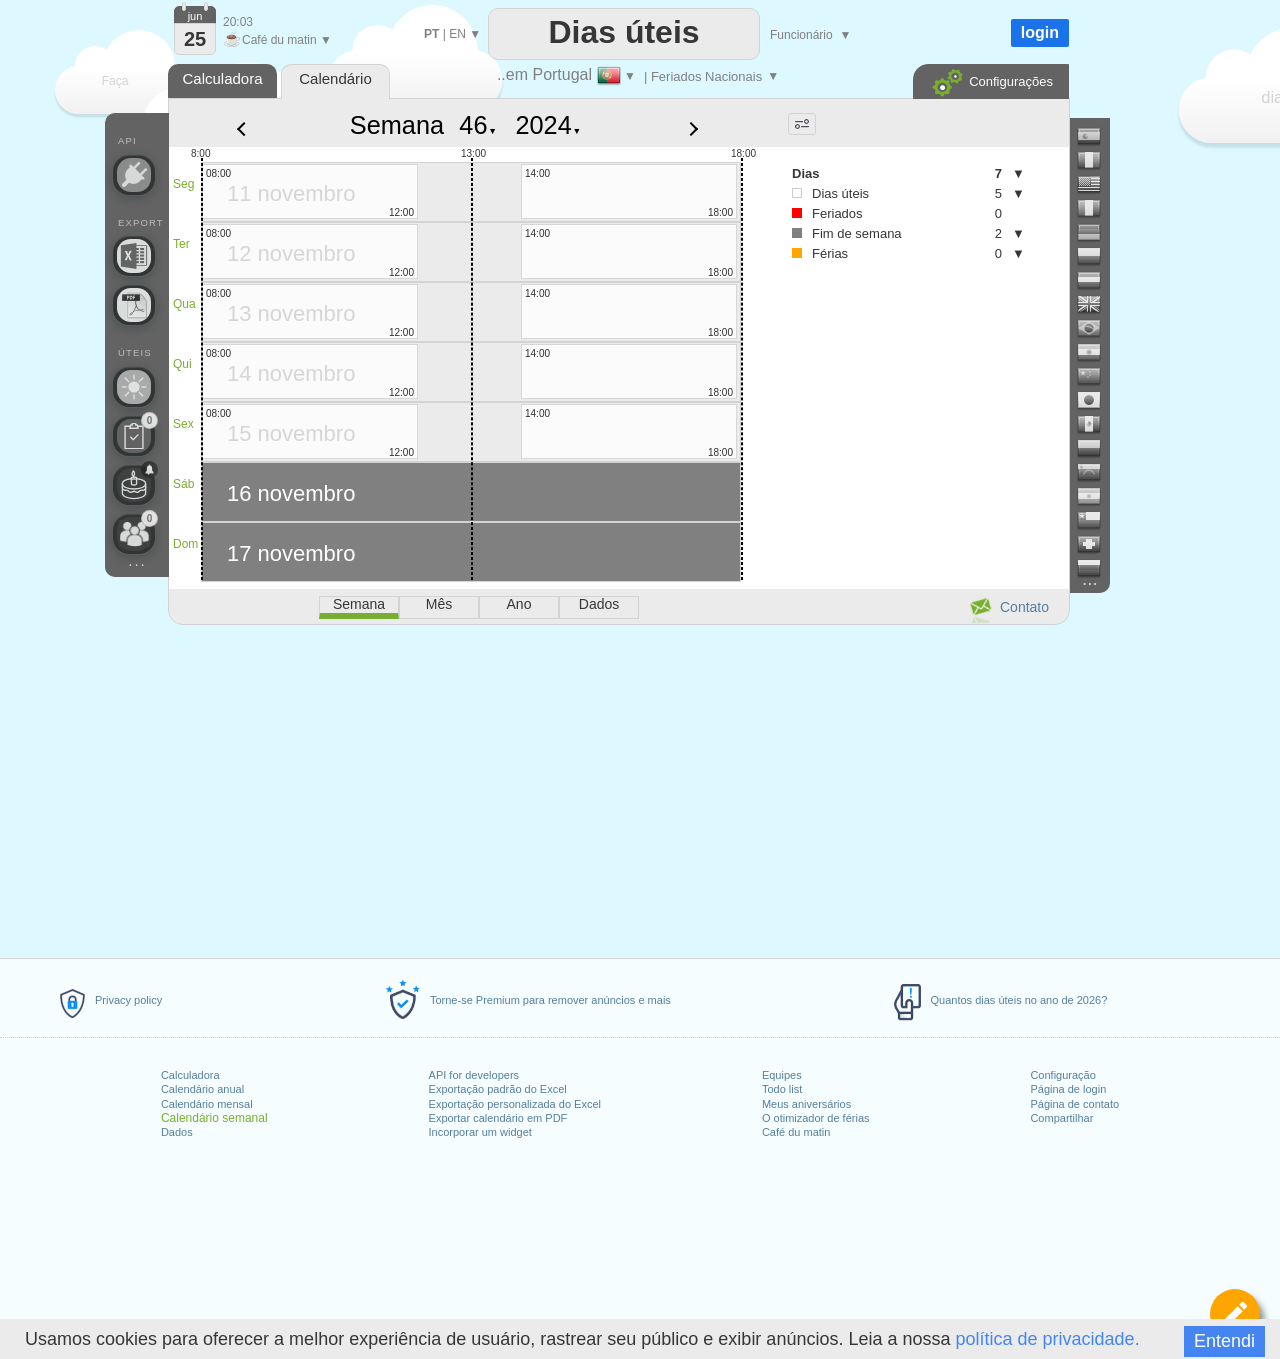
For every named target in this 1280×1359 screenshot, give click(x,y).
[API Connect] (134, 175)
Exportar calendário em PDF (498, 1118)
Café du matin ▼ (277, 40)
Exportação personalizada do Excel (515, 1104)
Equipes (782, 1075)
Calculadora (190, 1075)
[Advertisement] (618, 788)
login (1040, 32)
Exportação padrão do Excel (498, 1089)
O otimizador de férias (816, 1118)
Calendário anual (202, 1089)
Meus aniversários (806, 1104)
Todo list (782, 1089)
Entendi (1224, 1341)
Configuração (1062, 1075)
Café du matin (796, 1132)
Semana (397, 125)
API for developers (474, 1075)
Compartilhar (1061, 1118)
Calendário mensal (207, 1104)
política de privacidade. (1048, 1339)
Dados (177, 1132)
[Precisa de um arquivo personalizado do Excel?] (134, 256)
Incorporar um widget (480, 1132)
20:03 (238, 22)
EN (457, 34)
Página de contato (1074, 1104)
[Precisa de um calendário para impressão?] (134, 305)
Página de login (1068, 1089)
